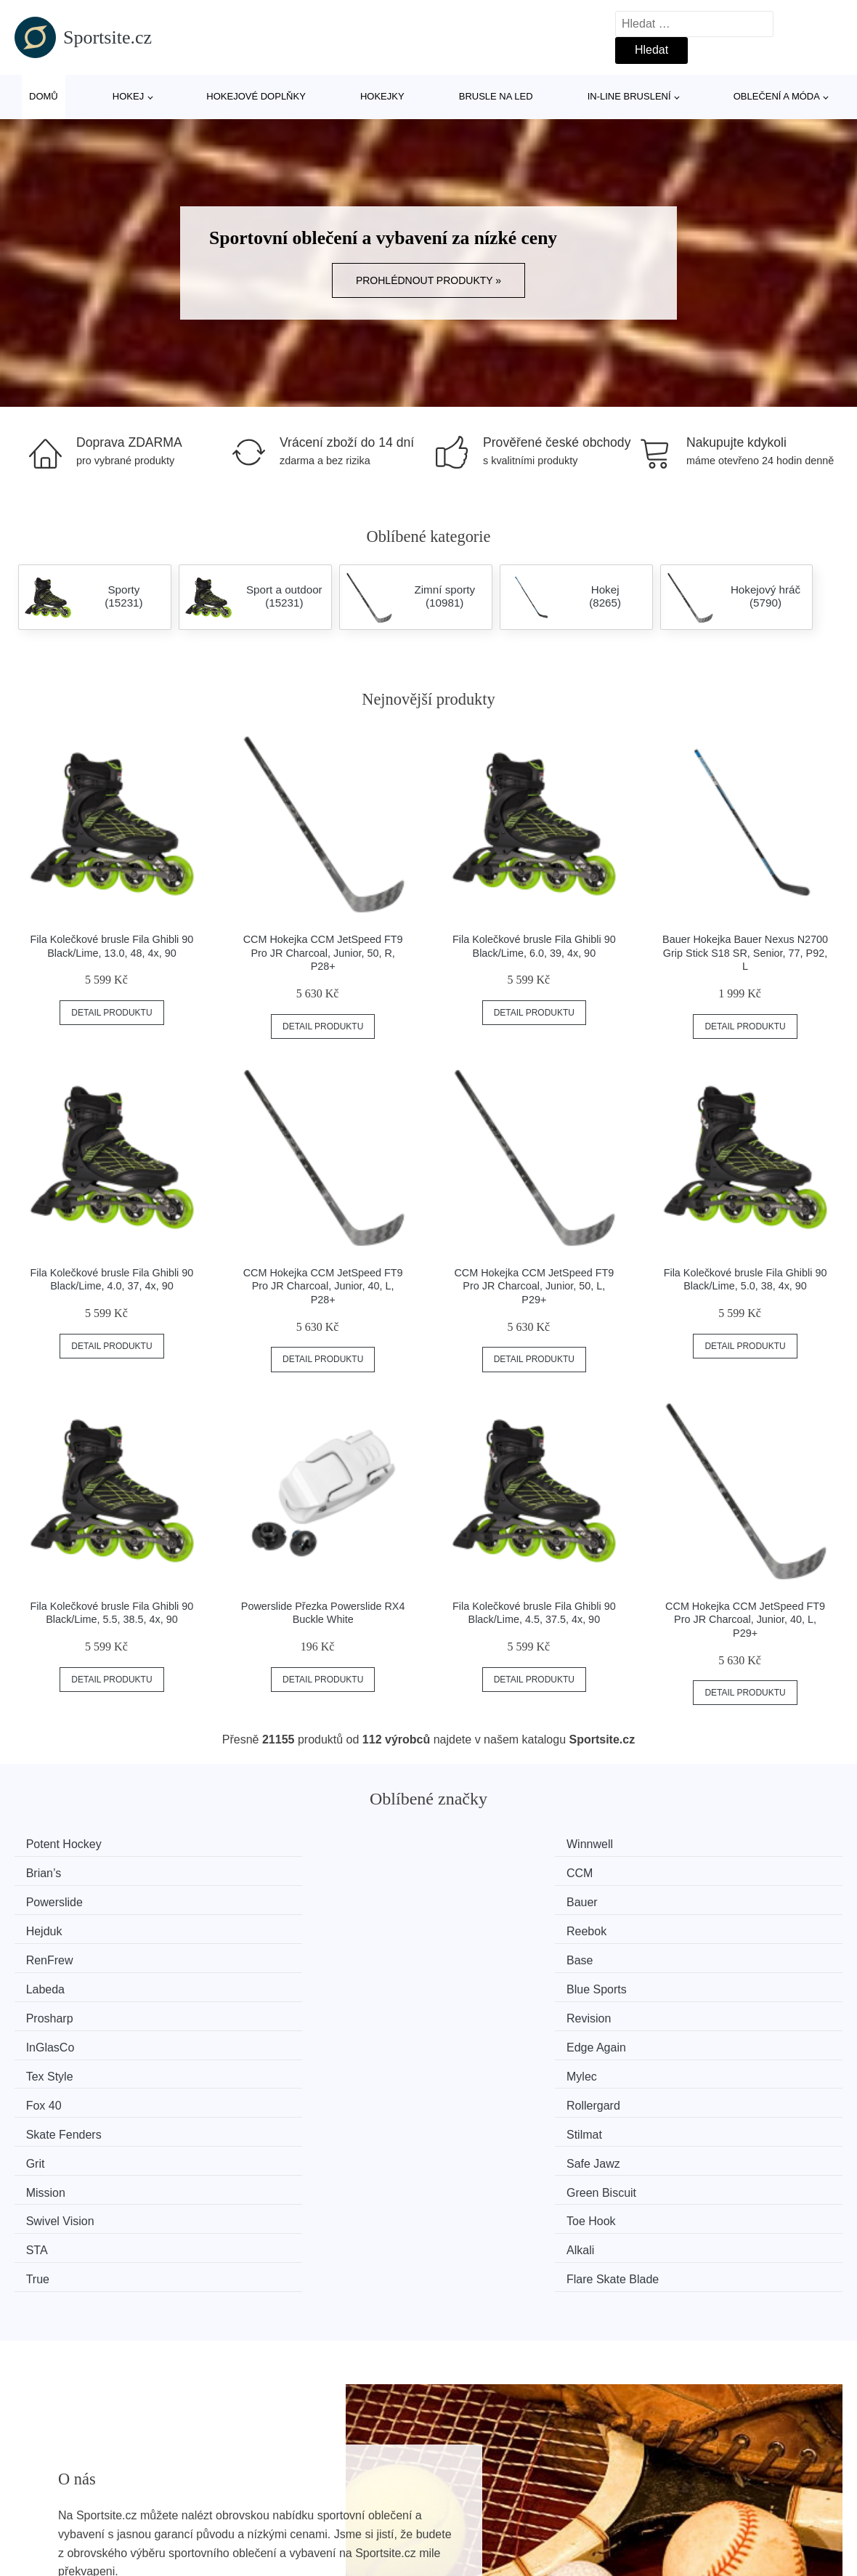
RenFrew (56, 1899)
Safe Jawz (697, 1980)
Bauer (261, 1872)
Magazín (355, 2520)
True (469, 2036)
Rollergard (697, 1954)
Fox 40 (475, 1954)
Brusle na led (496, 96)
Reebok (690, 1872)
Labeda (477, 1899)
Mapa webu (363, 2554)
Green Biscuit (280, 2008)
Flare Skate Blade (716, 2036)
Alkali (259, 2036)
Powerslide (61, 1872)
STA (43, 2036)
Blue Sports (700, 1899)
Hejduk (476, 1872)
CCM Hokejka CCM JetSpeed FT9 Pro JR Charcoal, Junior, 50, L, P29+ (534, 1286)
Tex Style (56, 1954)
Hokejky (382, 96)
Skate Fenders (70, 1980)
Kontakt (662, 2554)
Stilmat (263, 1980)
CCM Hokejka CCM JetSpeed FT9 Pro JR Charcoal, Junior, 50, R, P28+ (323, 952)
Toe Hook (695, 2008)
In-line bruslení (629, 96)
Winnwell (268, 1844)
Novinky (42, 2554)
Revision (267, 1926)
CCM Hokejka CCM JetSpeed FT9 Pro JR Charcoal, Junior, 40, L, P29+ (745, 1619)
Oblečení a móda (777, 96)
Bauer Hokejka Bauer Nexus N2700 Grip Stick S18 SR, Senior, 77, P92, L (745, 952)
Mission (52, 2008)
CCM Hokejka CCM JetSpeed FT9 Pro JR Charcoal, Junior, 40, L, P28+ (323, 1286)
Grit (467, 1980)
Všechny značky (64, 2520)
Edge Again (700, 1926)
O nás (658, 2520)
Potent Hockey (70, 1844)
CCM (683, 1844)
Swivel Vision (492, 2008)
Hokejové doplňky (256, 96)
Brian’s (475, 1844)
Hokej (128, 96)
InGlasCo (482, 1926)
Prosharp (56, 1926)
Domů (43, 96)
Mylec (260, 1954)
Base (258, 1899)
